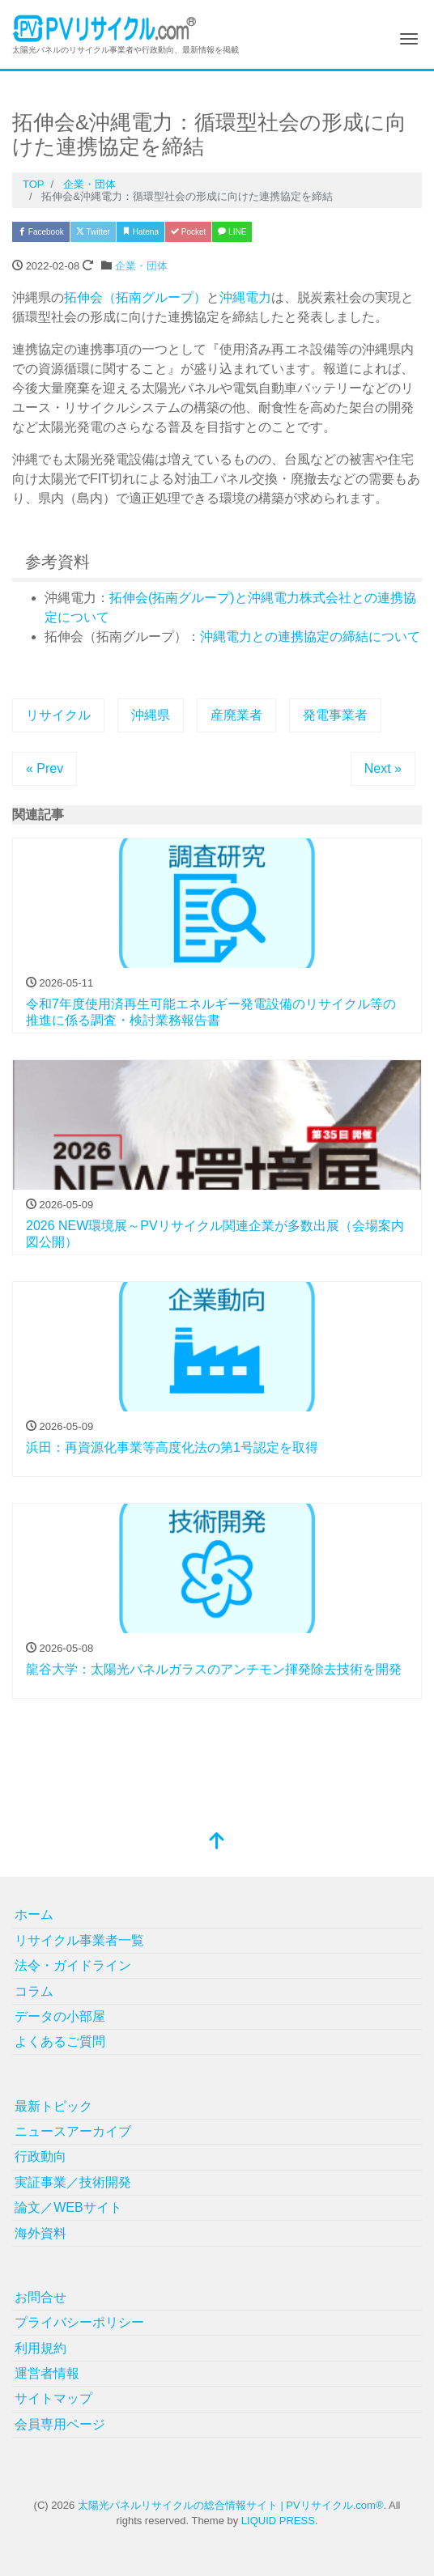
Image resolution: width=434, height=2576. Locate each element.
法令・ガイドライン (73, 1965)
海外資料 (40, 2233)
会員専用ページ (60, 2424)
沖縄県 (150, 715)
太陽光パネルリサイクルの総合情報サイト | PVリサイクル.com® (231, 2505)
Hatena (140, 231)
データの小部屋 (60, 2016)
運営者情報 (47, 2373)
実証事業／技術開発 (73, 2182)
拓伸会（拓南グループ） (135, 297)
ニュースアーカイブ (73, 2131)
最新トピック (53, 2106)
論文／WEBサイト (68, 2207)
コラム (34, 1991)
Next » (383, 768)
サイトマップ (53, 2398)
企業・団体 (141, 266)
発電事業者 (335, 715)
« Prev (44, 768)
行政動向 (40, 2156)
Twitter (93, 231)
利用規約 (40, 2348)
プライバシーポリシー (79, 2322)
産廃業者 (236, 715)
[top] (217, 1842)
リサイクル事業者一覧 (79, 1940)
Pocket (188, 231)
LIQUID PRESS (278, 2520)
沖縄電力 (245, 297)
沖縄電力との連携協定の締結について (310, 636)
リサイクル (58, 715)
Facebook (41, 231)
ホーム (34, 1914)
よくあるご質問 (60, 2041)
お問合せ (40, 2297)
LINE (232, 231)
